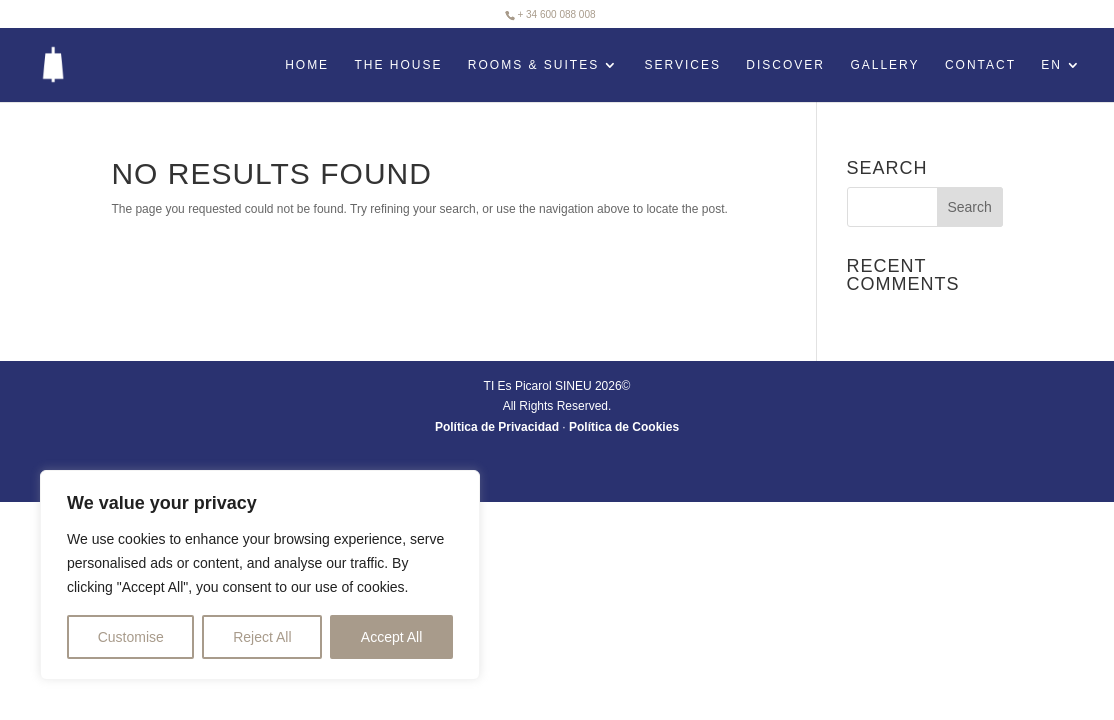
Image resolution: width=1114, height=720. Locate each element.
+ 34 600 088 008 (556, 14)
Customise (131, 637)
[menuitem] (1061, 80)
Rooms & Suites (533, 65)
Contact (980, 65)
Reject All (262, 637)
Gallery (884, 65)
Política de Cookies (624, 427)
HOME (307, 65)
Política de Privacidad (497, 427)
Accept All (391, 637)
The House (398, 65)
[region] (260, 575)
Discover (785, 65)
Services (683, 65)
